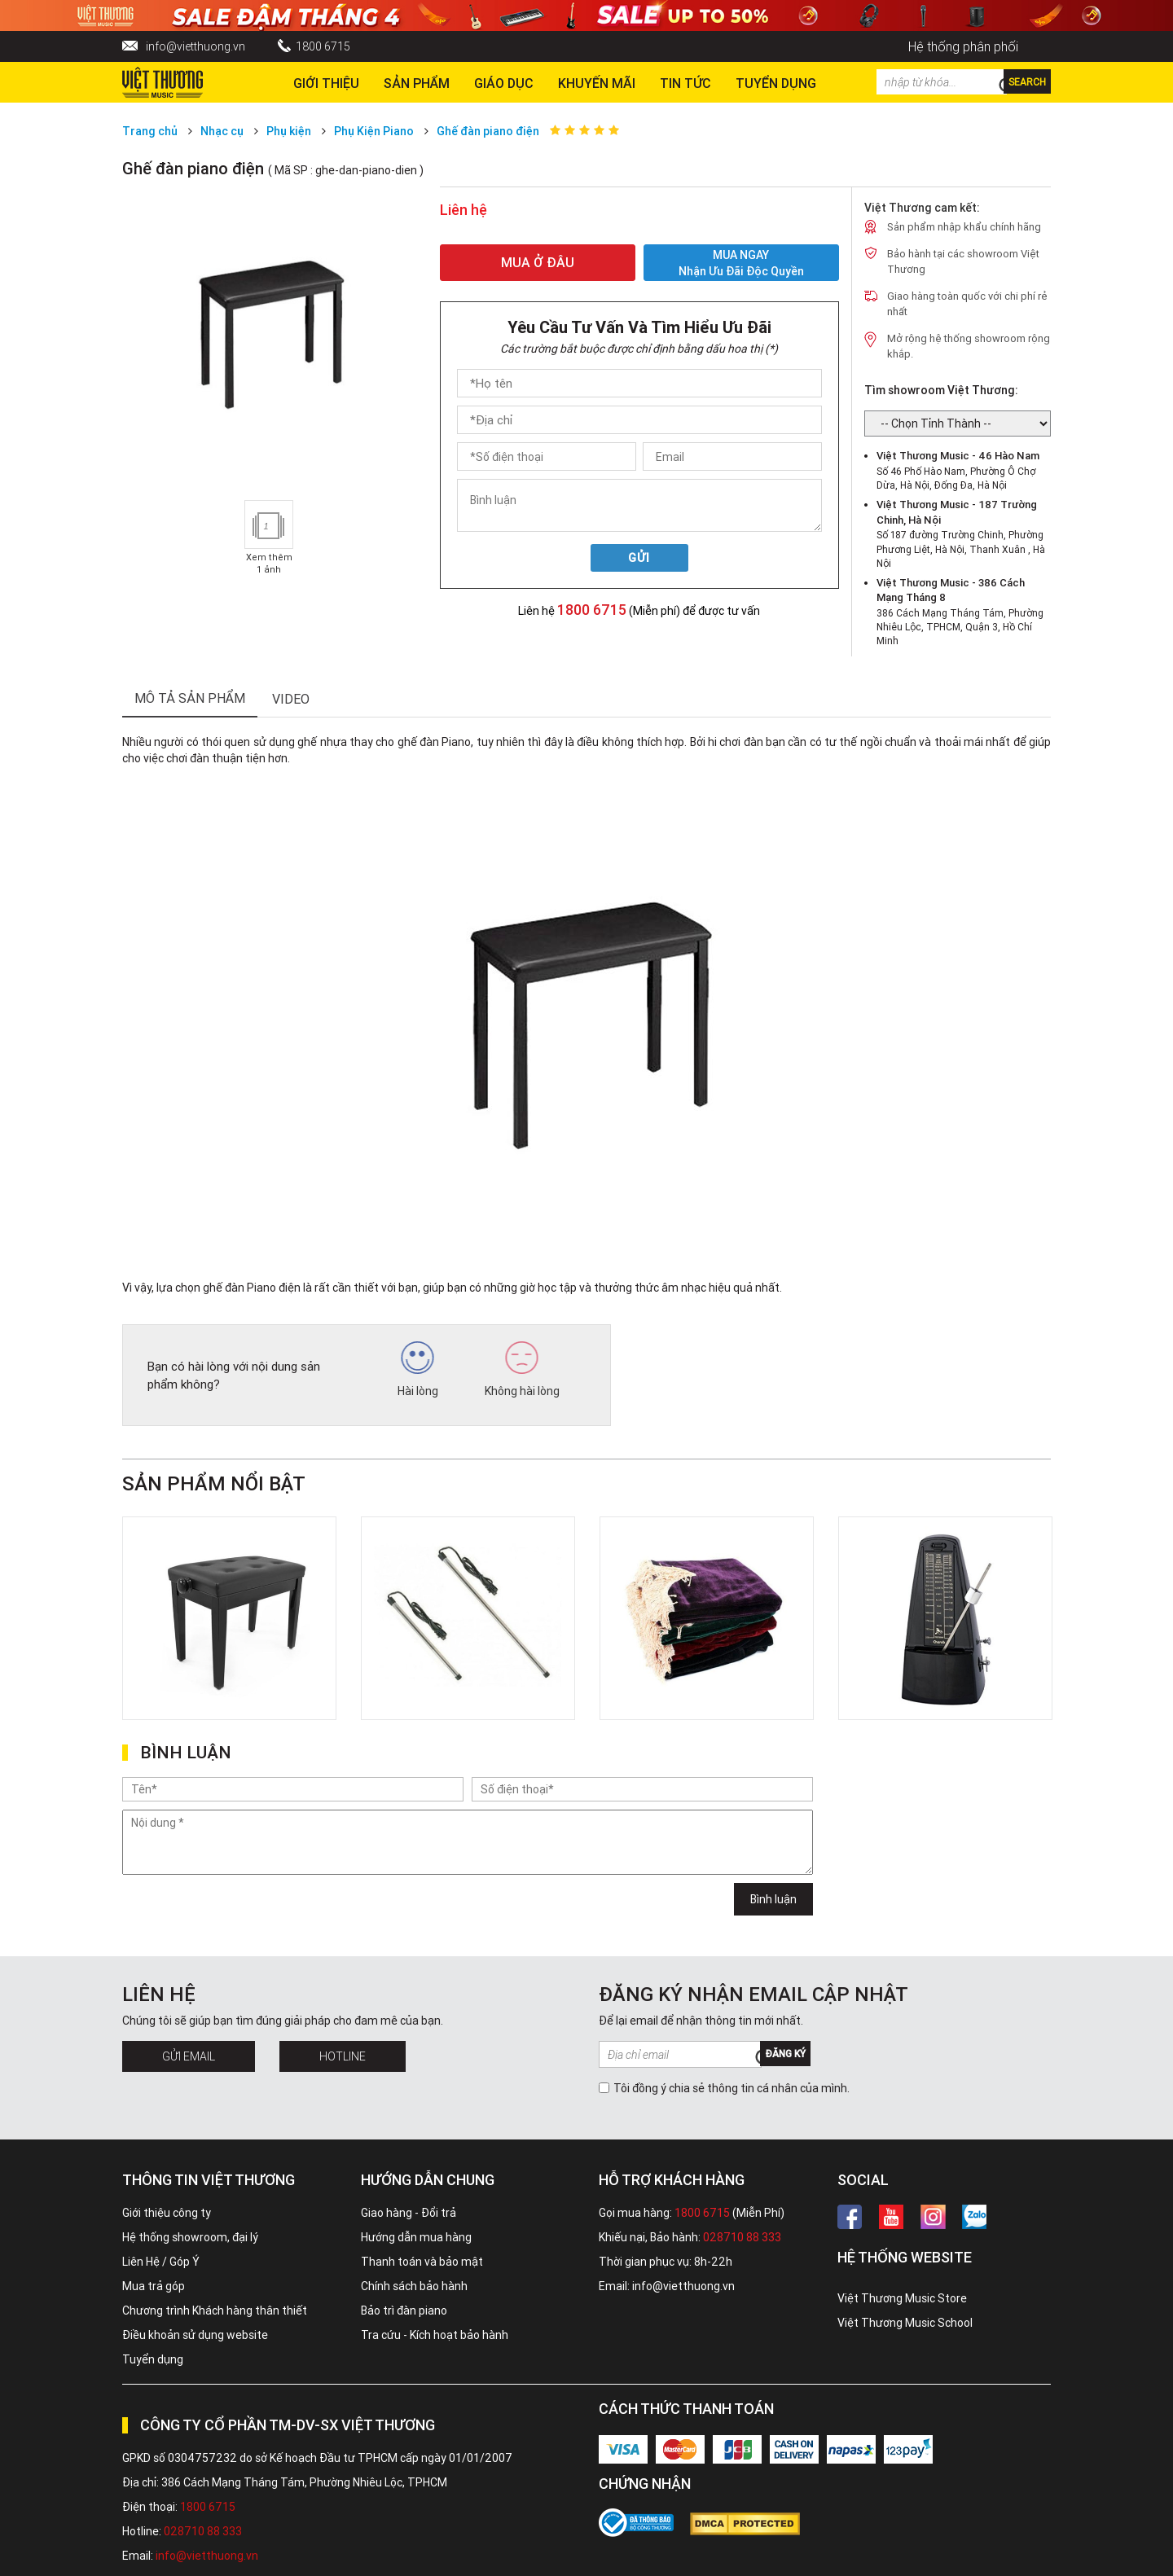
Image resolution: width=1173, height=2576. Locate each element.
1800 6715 (323, 46)
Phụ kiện (288, 131)
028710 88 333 (742, 2237)
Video (291, 699)
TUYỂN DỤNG (776, 83)
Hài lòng (418, 1369)
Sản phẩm (417, 83)
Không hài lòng (522, 1369)
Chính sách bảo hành (414, 2286)
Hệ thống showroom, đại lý (190, 2237)
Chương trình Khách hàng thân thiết (214, 2310)
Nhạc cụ (222, 131)
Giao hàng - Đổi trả (408, 2212)
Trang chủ (150, 131)
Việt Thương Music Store (902, 2298)
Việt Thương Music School (905, 2322)
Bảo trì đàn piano (404, 2310)
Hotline (342, 2056)
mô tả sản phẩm (189, 698)
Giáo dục (504, 83)
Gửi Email (188, 2056)
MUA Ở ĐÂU (537, 262)
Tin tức (685, 83)
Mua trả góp (153, 2286)
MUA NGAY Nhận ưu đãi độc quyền (741, 262)
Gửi (639, 558)
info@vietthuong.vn (195, 46)
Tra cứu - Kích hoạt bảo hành (434, 2335)
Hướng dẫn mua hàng (416, 2237)
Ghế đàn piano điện (488, 131)
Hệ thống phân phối (963, 46)
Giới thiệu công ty (166, 2212)
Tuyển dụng (152, 2359)
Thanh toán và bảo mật (422, 2261)
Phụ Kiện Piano (374, 131)
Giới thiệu (326, 83)
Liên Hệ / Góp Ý (161, 2261)
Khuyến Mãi (596, 83)
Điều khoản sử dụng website (195, 2335)
